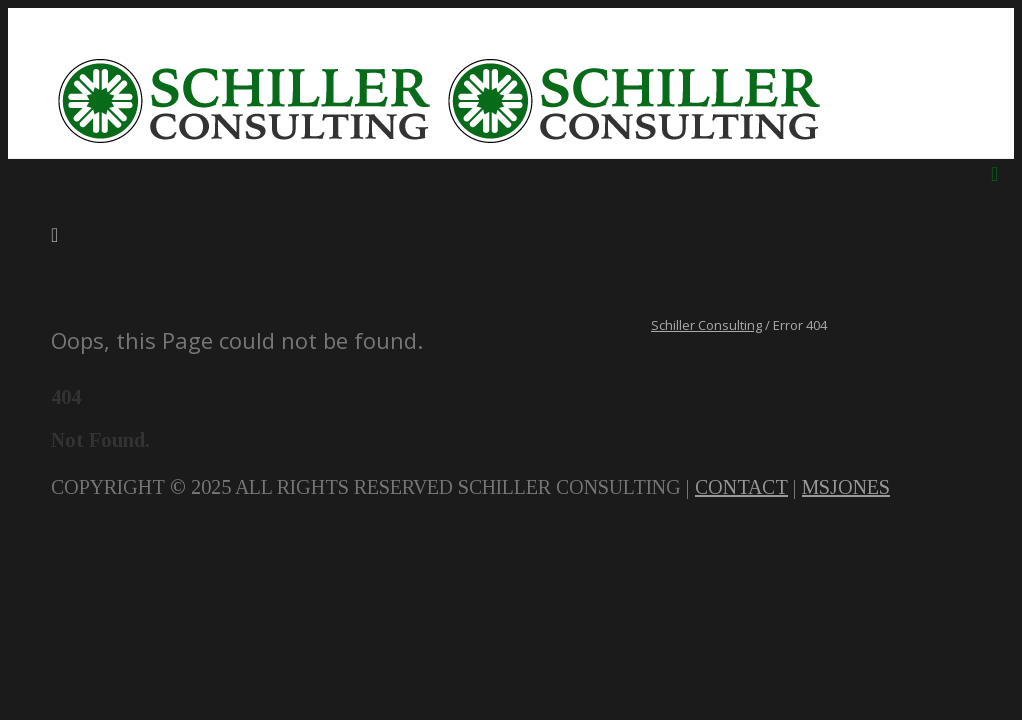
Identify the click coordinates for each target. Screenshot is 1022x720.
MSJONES (846, 487)
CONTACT (741, 487)
